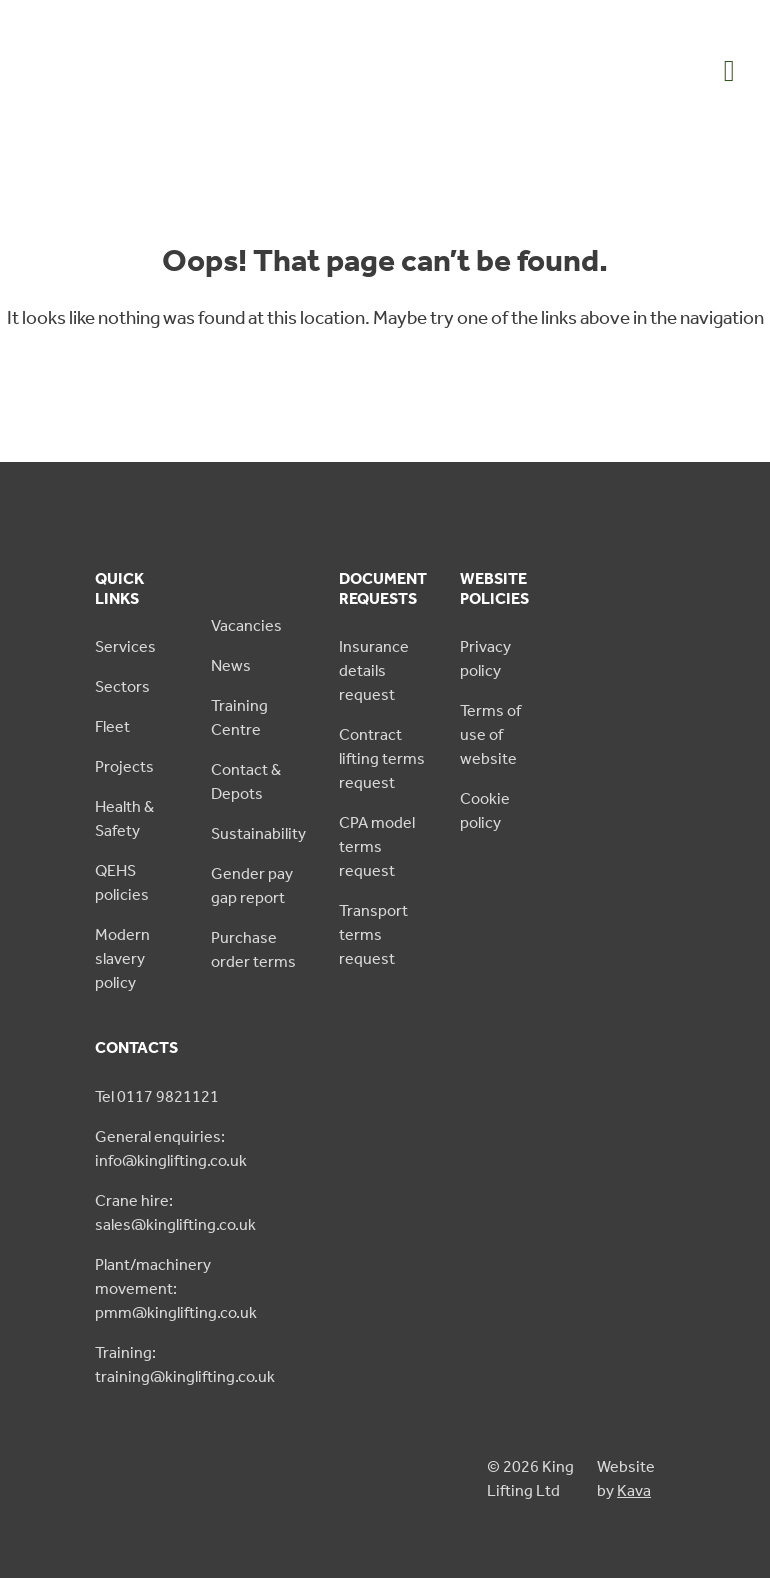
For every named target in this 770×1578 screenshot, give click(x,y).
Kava (634, 1490)
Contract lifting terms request (382, 758)
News (231, 665)
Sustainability (258, 833)
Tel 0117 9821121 (157, 1096)
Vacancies (246, 625)
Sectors (122, 686)
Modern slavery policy (122, 958)
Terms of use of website (490, 734)
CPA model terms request (377, 846)
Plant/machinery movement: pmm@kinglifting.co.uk (176, 1288)
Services (125, 646)
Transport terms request (373, 934)
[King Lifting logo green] (115, 106)
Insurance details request (374, 670)
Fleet (112, 726)
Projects (124, 766)
